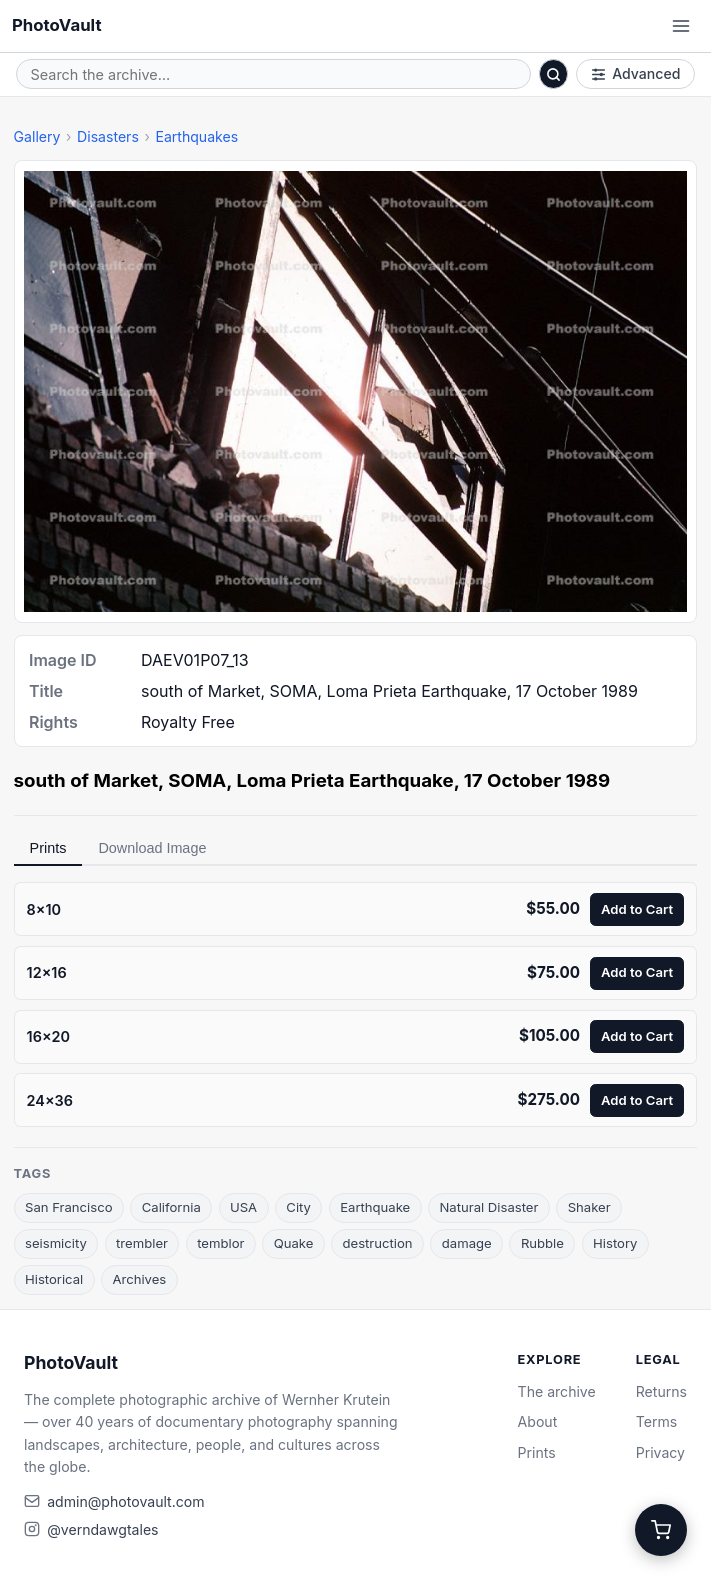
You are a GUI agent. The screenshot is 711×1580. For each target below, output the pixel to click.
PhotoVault (57, 25)
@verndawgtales (102, 1529)
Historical (54, 1279)
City (298, 1207)
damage (467, 1243)
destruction (377, 1243)
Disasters (108, 136)
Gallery (37, 136)
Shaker (589, 1207)
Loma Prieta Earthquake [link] (344, 780)
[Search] (554, 74)
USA (243, 1207)
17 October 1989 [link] (537, 780)
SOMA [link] (197, 780)
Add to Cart (637, 909)
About (538, 1421)
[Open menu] (681, 26)
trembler (142, 1243)
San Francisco (69, 1207)
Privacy (660, 1452)
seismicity (56, 1243)
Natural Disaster (488, 1207)
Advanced (636, 73)
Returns (661, 1391)
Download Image (152, 848)
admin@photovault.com (125, 1501)
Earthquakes (196, 136)
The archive (557, 1391)
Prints (48, 848)
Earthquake (375, 1207)
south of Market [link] (86, 780)
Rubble (542, 1243)
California (171, 1207)
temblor (220, 1243)
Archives (139, 1279)
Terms (656, 1421)
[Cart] (661, 1530)
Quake (294, 1243)
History (615, 1243)
